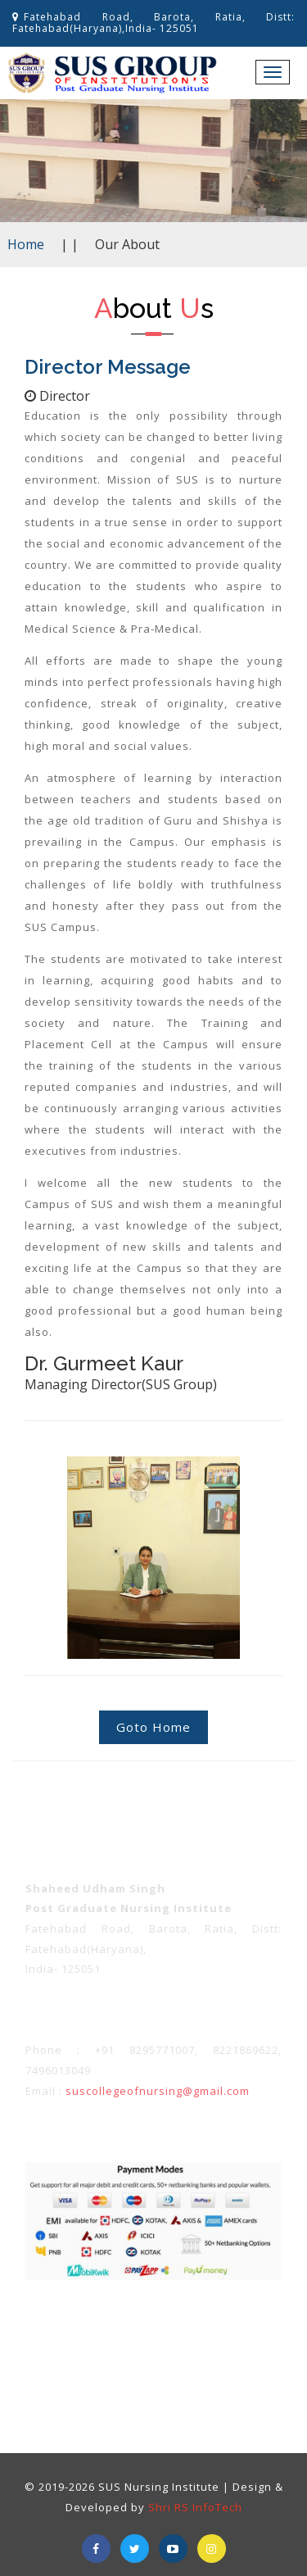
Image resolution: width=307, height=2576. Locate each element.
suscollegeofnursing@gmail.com (157, 2090)
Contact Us (182, 2352)
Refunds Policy (244, 2322)
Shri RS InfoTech (195, 2507)
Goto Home (153, 1727)
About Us (121, 2352)
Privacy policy (162, 2322)
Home (25, 244)
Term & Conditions (71, 2322)
